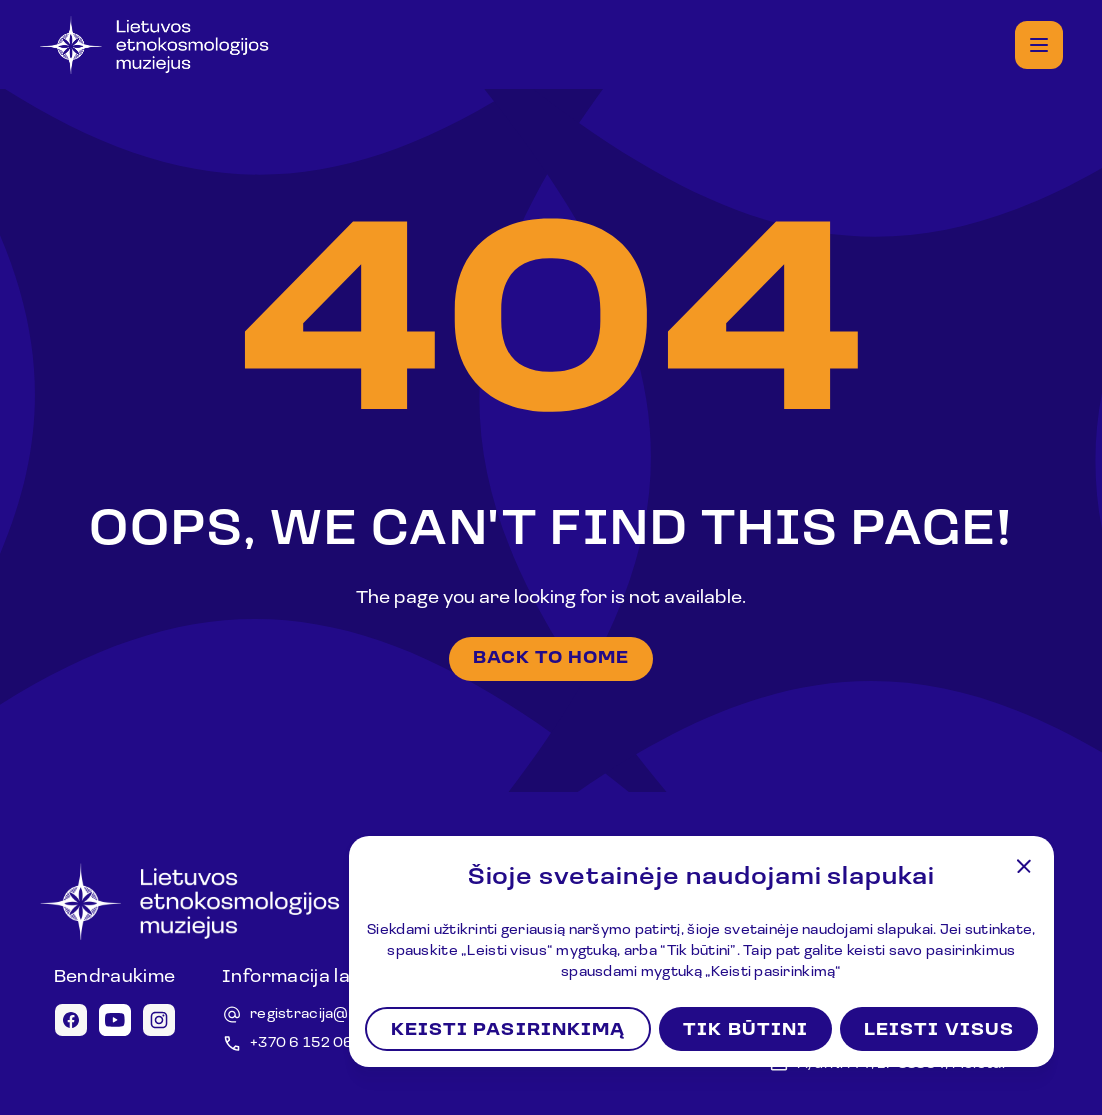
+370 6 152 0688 (312, 1043)
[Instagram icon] (159, 1020)
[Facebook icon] (71, 1020)
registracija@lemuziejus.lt (343, 1014)
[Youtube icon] (115, 1020)
